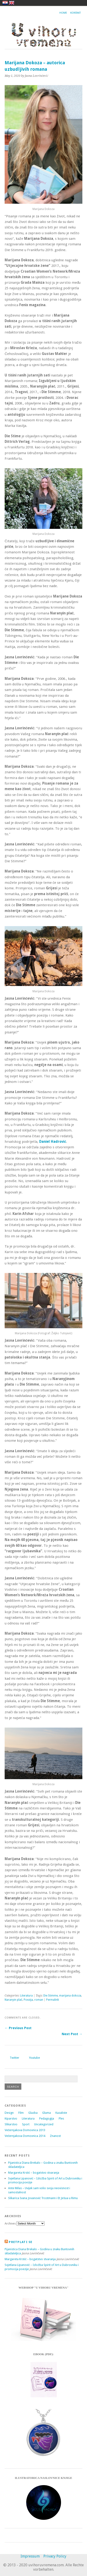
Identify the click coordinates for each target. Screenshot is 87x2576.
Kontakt (75, 12)
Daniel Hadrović (52, 1142)
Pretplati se (20, 2242)
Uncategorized (43, 2124)
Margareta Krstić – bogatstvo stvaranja (33, 2172)
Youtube (34, 2057)
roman (38, 1999)
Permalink (52, 1999)
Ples (61, 2118)
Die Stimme (50, 1995)
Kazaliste (61, 2112)
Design (9, 2112)
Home (63, 12)
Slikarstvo (11, 2124)
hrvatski (5, 3)
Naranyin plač (13, 1999)
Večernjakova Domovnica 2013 (25, 2130)
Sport (25, 2124)
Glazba (33, 2112)
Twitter (14, 2057)
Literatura (26, 1995)
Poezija (28, 1999)
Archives (10, 2223)
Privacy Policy (54, 2556)
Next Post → (72, 2034)
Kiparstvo (11, 2118)
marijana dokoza (70, 1995)
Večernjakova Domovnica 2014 (25, 2136)
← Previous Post (18, 2028)
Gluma (46, 2112)
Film (21, 2112)
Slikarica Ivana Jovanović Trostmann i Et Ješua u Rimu (43, 2198)
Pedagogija (46, 2118)
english (11, 3)
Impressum (30, 2556)
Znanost (55, 2136)
